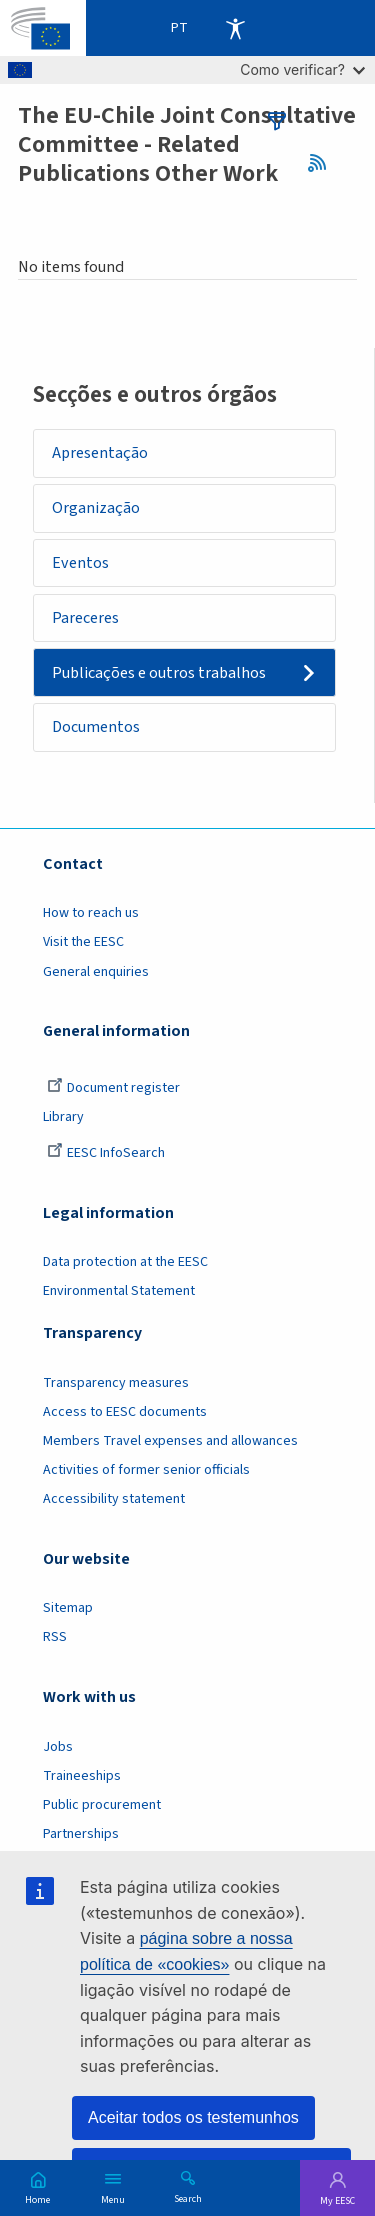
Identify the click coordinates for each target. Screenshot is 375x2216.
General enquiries (96, 972)
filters (277, 121)
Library (63, 1117)
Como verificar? (302, 69)
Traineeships (82, 1776)
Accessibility (235, 28)
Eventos (80, 563)
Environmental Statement (119, 1291)
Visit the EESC (83, 942)
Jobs (58, 1747)
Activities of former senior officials (146, 1470)
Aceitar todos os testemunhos (193, 2117)
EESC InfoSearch (106, 1153)
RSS (323, 163)
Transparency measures (116, 1383)
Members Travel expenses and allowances (170, 1441)
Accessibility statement (114, 1499)
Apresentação (100, 453)
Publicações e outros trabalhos (159, 673)
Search (188, 2198)
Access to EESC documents (125, 1412)
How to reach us (91, 913)
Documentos (96, 727)
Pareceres (85, 618)
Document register (113, 1088)
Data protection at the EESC (125, 1262)
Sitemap (68, 1608)
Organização (96, 508)
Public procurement (102, 1805)
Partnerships (81, 1834)
